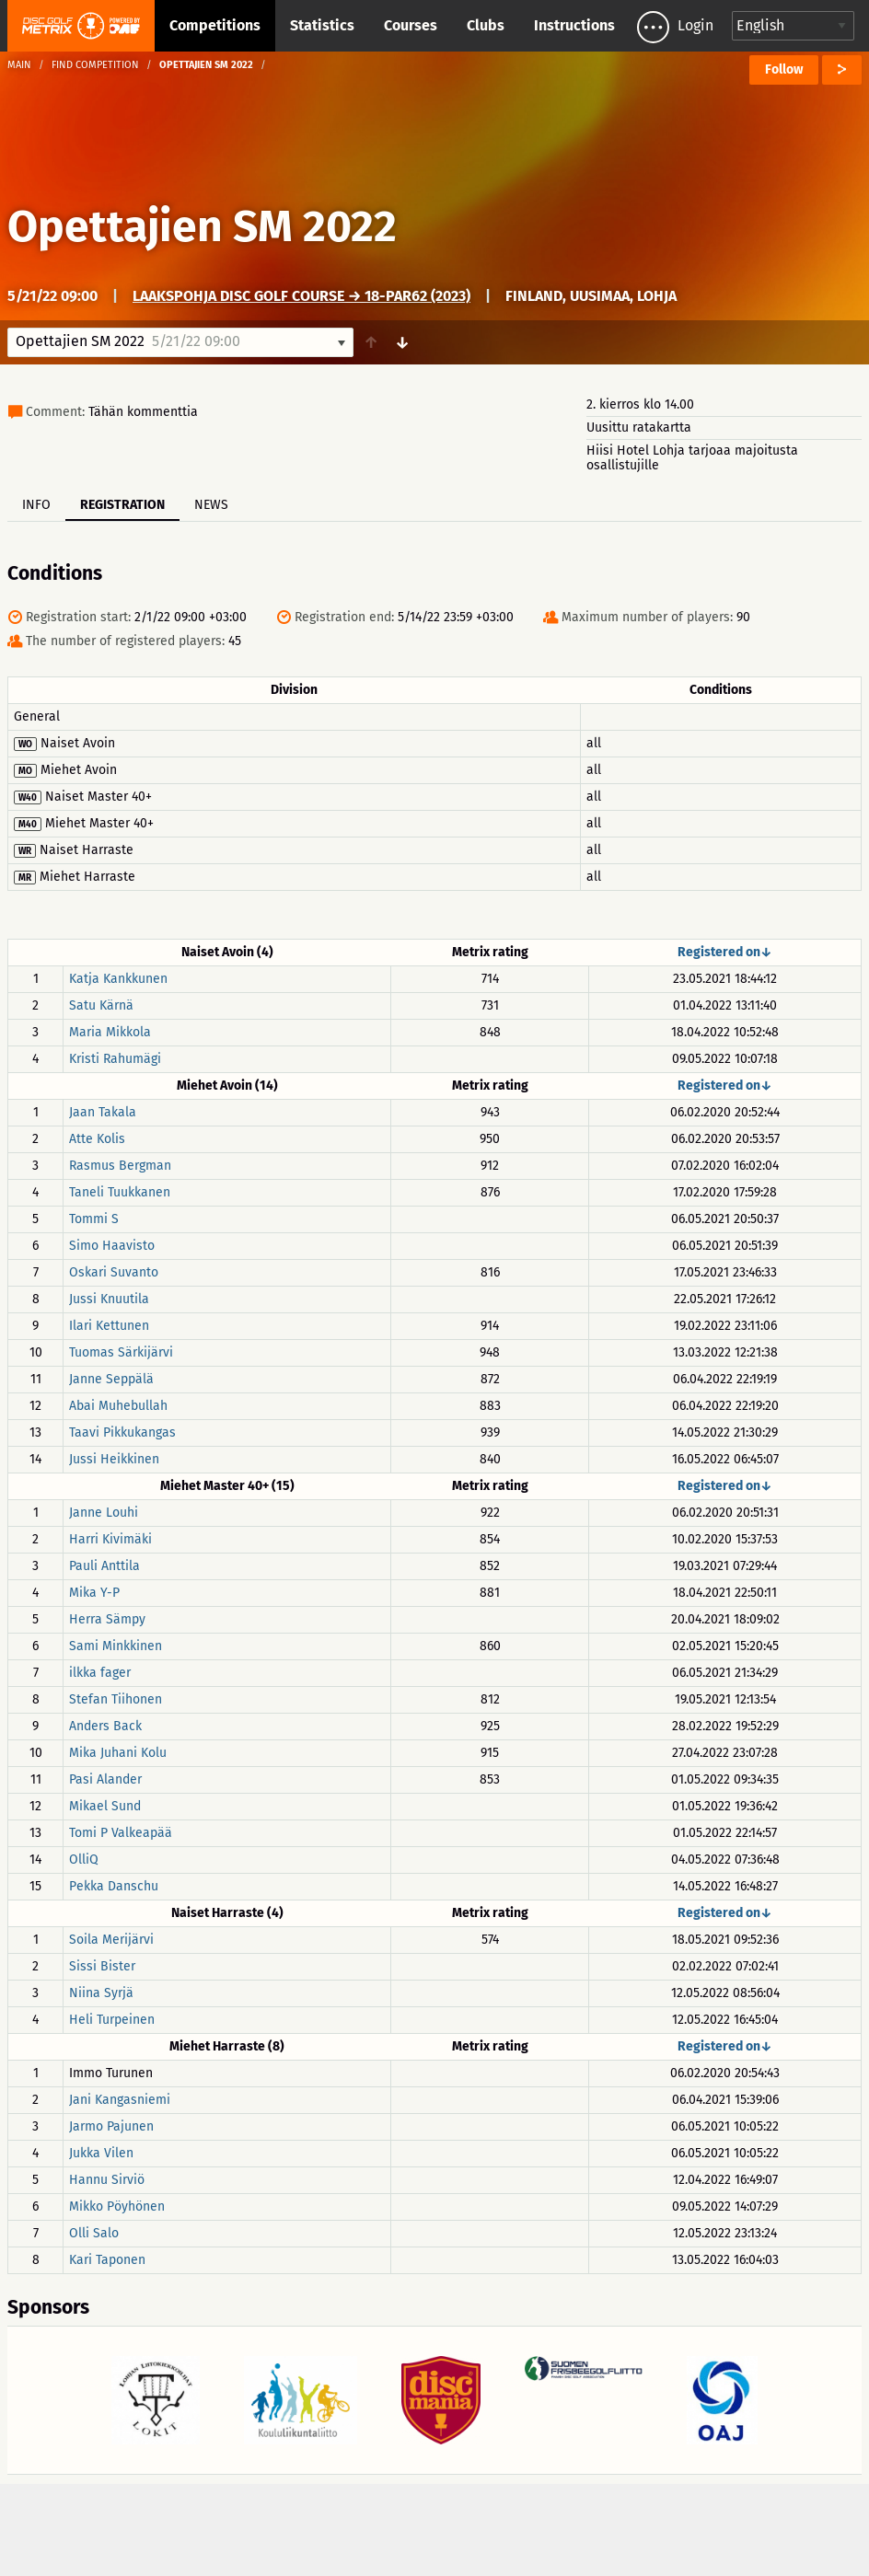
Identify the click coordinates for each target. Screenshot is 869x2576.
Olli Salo (94, 2233)
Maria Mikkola (110, 1032)
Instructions (574, 25)
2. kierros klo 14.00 (640, 404)
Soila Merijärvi (111, 1939)
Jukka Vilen (101, 2153)
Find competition (95, 65)
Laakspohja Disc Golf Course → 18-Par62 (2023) (301, 296)
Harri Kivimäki (110, 1539)
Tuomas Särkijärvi (121, 1352)
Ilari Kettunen (109, 1326)
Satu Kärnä (101, 1005)
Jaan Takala (102, 1112)
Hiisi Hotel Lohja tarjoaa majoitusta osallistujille (692, 458)
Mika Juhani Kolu (118, 1753)
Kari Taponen (107, 2260)
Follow (784, 69)
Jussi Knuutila (109, 1299)
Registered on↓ (725, 952)
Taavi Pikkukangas (122, 1432)
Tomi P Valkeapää (120, 1833)
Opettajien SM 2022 (202, 226)
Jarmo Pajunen (111, 2126)
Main (19, 65)
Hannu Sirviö (107, 2180)
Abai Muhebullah (118, 1406)
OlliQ (83, 1859)
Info (36, 505)
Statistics (322, 25)
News (211, 505)
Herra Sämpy (107, 1619)
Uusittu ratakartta (638, 427)
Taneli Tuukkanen (119, 1192)
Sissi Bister (102, 1966)
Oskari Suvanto (113, 1272)
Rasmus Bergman (120, 1165)
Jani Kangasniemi (119, 2100)
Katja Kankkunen (118, 979)
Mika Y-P (94, 1592)
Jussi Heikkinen (114, 1459)
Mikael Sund (105, 1806)
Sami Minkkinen (115, 1646)
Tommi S (94, 1219)
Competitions (215, 25)
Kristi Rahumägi (115, 1059)
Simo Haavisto (112, 1245)
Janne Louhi (103, 1512)
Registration (122, 505)
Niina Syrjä (101, 1993)
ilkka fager (100, 1673)
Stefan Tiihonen (115, 1699)
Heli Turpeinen (112, 2019)
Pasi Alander (105, 1779)
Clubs (485, 25)
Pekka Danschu (113, 1886)
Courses (410, 25)
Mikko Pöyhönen (117, 2206)
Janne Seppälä (111, 1379)
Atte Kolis (97, 1139)
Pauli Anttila (104, 1566)
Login (695, 25)
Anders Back (105, 1726)
